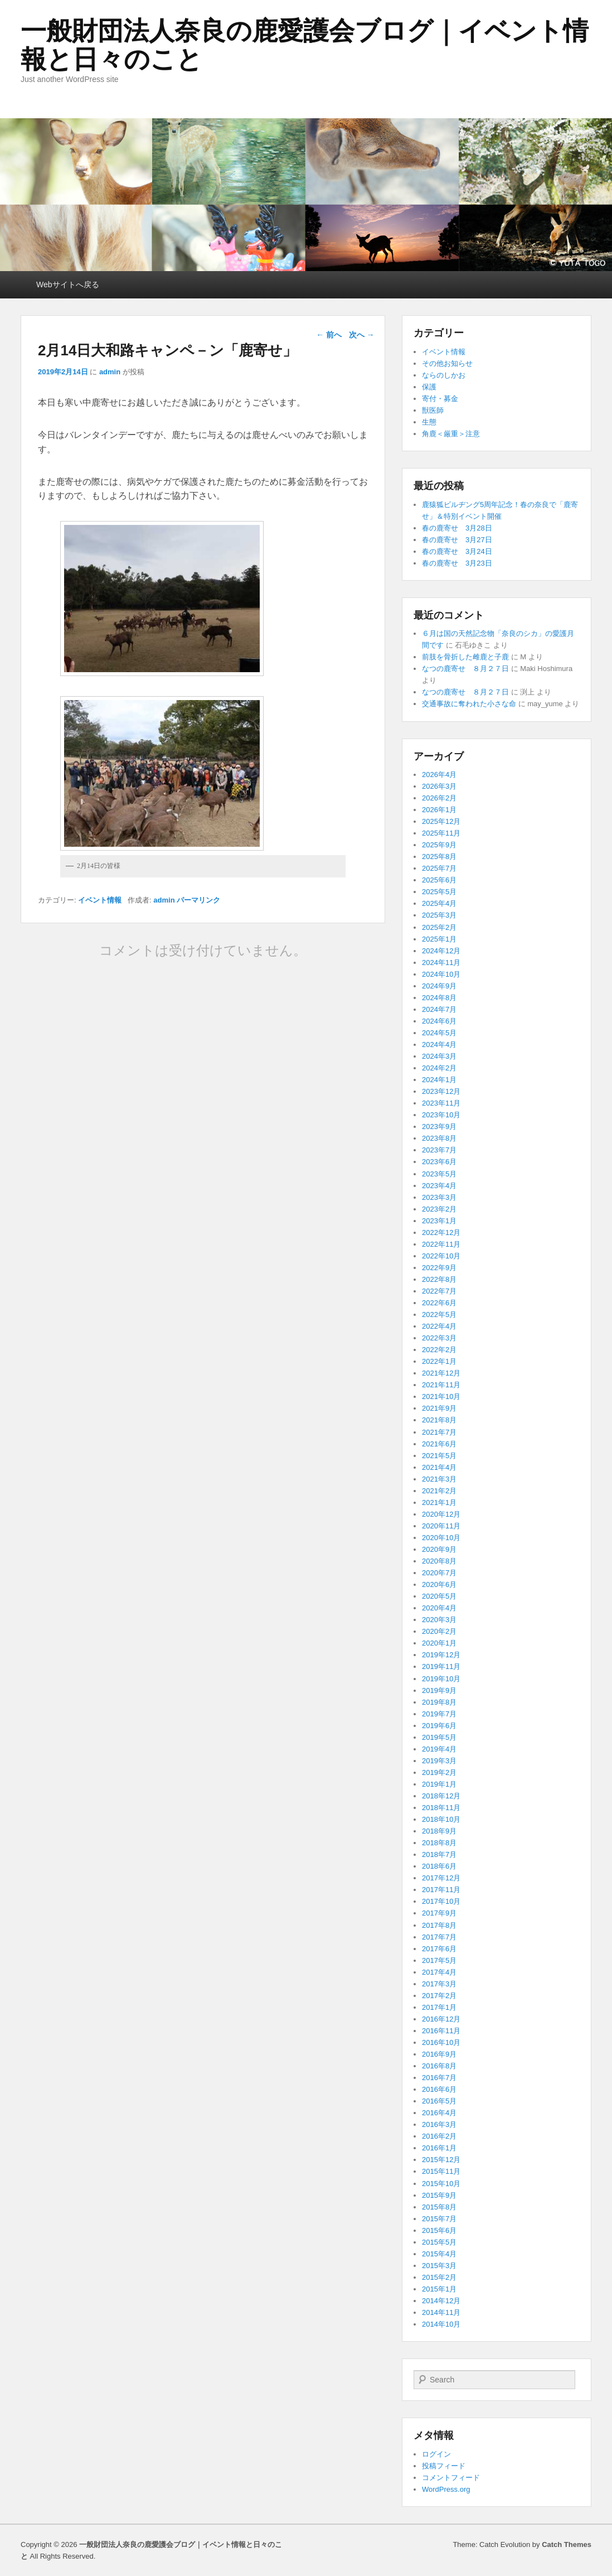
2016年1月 (439, 2148)
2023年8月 (439, 1138)
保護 (429, 387)
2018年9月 (439, 1831)
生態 (429, 422)
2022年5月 (439, 1314)
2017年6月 (439, 1949)
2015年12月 (441, 2159)
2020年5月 (439, 1596)
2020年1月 (439, 1643)
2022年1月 (439, 1361)
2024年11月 (441, 962)
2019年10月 (441, 1679)
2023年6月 (439, 1161)
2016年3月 (439, 2124)
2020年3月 (439, 1619)
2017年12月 (441, 1878)
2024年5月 (439, 1033)
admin (109, 372)
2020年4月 (439, 1608)
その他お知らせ (447, 363)
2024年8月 (439, 997)
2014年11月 (441, 2312)
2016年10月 (441, 2042)
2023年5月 (439, 1174)
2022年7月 (439, 1291)
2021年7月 (439, 1432)
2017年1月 (439, 2007)
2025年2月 (439, 927)
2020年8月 (439, 1561)
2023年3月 (439, 1197)
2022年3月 (439, 1338)
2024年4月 (439, 1044)
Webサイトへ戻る (67, 284)
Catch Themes (566, 2544)
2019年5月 (439, 1737)
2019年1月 (439, 1784)
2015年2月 (439, 2277)
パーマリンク (198, 900)
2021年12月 (441, 1373)
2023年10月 (441, 1115)
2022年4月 (439, 1326)
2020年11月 (441, 1526)
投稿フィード (443, 2466)
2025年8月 (439, 856)
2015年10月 (441, 2183)
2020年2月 (439, 1631)
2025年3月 (439, 915)
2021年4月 (439, 1467)
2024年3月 (439, 1056)
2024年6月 (439, 1021)
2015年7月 (439, 2219)
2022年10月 (441, 1256)
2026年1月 (439, 809)
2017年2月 (439, 1995)
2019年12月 (441, 1655)
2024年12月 (441, 951)
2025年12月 (441, 821)
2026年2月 (439, 798)
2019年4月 (439, 1749)
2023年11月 (441, 1103)
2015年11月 (441, 2171)
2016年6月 (439, 2089)
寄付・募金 (440, 398)
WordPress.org (446, 2489)
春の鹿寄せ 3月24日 (457, 551)
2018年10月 (441, 1819)
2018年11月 (441, 1807)
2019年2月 (439, 1772)
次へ (362, 334)
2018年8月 (439, 1843)
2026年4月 (439, 774)
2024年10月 (441, 974)
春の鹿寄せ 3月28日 (457, 528)
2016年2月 (439, 2136)
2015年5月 (439, 2242)
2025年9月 (439, 845)
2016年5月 (439, 2101)
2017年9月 (439, 1913)
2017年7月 (439, 1937)
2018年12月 (441, 1796)
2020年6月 (439, 1584)
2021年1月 (439, 1502)
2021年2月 (439, 1491)
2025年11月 (441, 833)
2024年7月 (439, 1009)
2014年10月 (441, 2324)
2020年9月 (439, 1549)
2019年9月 (439, 1690)
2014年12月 (441, 2301)
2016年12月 (441, 2019)
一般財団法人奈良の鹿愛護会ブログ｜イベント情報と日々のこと (305, 45)
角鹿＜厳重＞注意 (451, 434)
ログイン (436, 2454)
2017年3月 (439, 1984)
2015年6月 (439, 2230)
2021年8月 (439, 1420)
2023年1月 (439, 1221)
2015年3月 (439, 2265)
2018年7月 (439, 1854)
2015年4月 (439, 2254)
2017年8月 (439, 1925)
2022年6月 (439, 1303)
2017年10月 (441, 1901)
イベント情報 (100, 900)
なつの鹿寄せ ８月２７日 (465, 668)
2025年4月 (439, 903)
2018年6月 (439, 1866)
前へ (329, 334)
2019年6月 (439, 1725)
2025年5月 (439, 891)
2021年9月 (439, 1408)
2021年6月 (439, 1444)
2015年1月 (439, 2289)
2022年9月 (439, 1267)
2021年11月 (441, 1385)
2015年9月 (439, 2195)
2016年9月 (439, 2054)
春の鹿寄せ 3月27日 (457, 540)
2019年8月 (439, 1702)
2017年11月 (441, 1889)
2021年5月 (439, 1455)
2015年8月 (439, 2207)
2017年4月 (439, 1972)
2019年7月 (439, 1714)
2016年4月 (439, 2113)
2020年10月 (441, 1537)
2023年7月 (439, 1150)
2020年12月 (441, 1514)
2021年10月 (441, 1396)
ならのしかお (443, 375)
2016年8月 (439, 2066)
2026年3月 (439, 786)
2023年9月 (439, 1126)
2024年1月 (439, 1079)
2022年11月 (441, 1244)
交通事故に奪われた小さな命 (469, 704)
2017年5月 (439, 1960)
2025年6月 (439, 880)
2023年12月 (441, 1091)
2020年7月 (439, 1573)
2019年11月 (441, 1666)
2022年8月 (439, 1279)
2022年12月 (441, 1232)
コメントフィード (451, 2477)
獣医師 (433, 410)
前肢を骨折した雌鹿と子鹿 (465, 657)
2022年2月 (439, 1349)
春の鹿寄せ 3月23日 (457, 563)
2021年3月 (439, 1479)
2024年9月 (439, 986)
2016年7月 (439, 2077)
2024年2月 (439, 1068)
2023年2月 (439, 1209)
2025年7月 (439, 868)
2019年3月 (439, 1761)
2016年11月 (441, 2031)
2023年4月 (439, 1185)
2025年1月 (439, 939)
